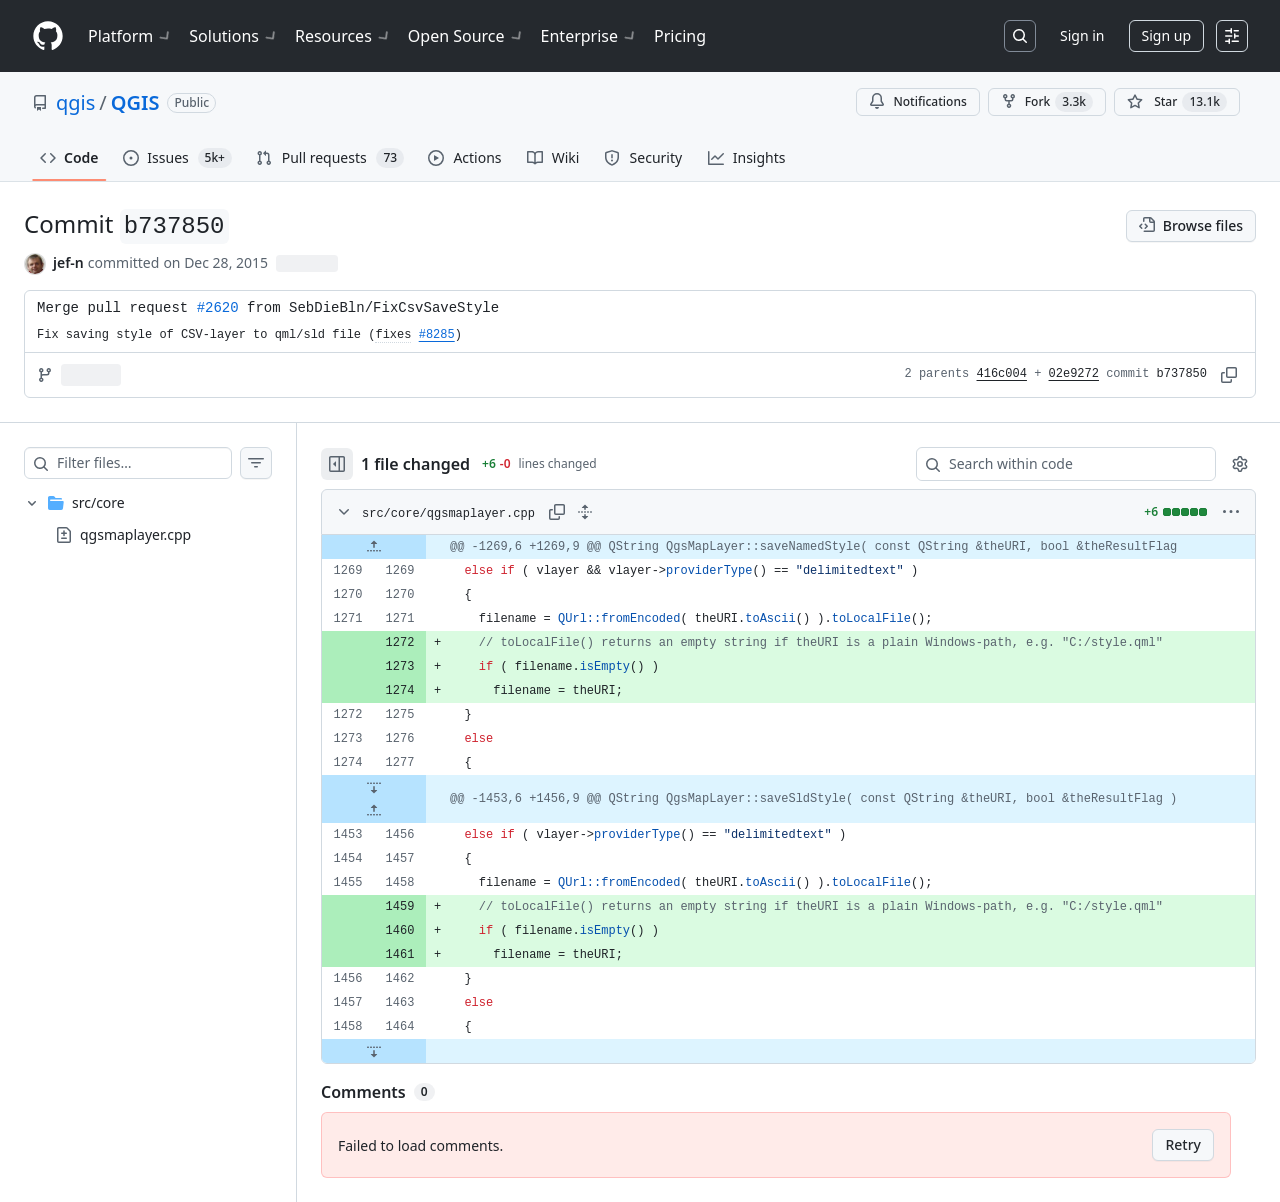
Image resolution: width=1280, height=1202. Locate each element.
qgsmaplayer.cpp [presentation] (135, 534)
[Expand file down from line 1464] (374, 1051)
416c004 (1002, 374)
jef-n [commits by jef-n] (68, 262)
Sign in (1082, 35)
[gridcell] (788, 547)
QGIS (135, 102)
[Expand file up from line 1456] (374, 811)
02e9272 (1074, 374)
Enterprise (589, 36)
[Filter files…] (144, 463)
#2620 (218, 308)
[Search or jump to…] (1020, 36)
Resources (343, 36)
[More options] (1231, 512)
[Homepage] (48, 36)
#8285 (437, 335)
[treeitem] (148, 519)
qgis (75, 102)
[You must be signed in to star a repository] (1177, 102)
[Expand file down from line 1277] (374, 787)
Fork (1047, 102)
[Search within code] (1056, 464)
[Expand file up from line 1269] (374, 547)
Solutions (234, 36)
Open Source (466, 36)
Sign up (1166, 35)
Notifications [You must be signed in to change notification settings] (917, 101)
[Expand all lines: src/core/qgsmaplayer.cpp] (585, 512)
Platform (130, 36)
